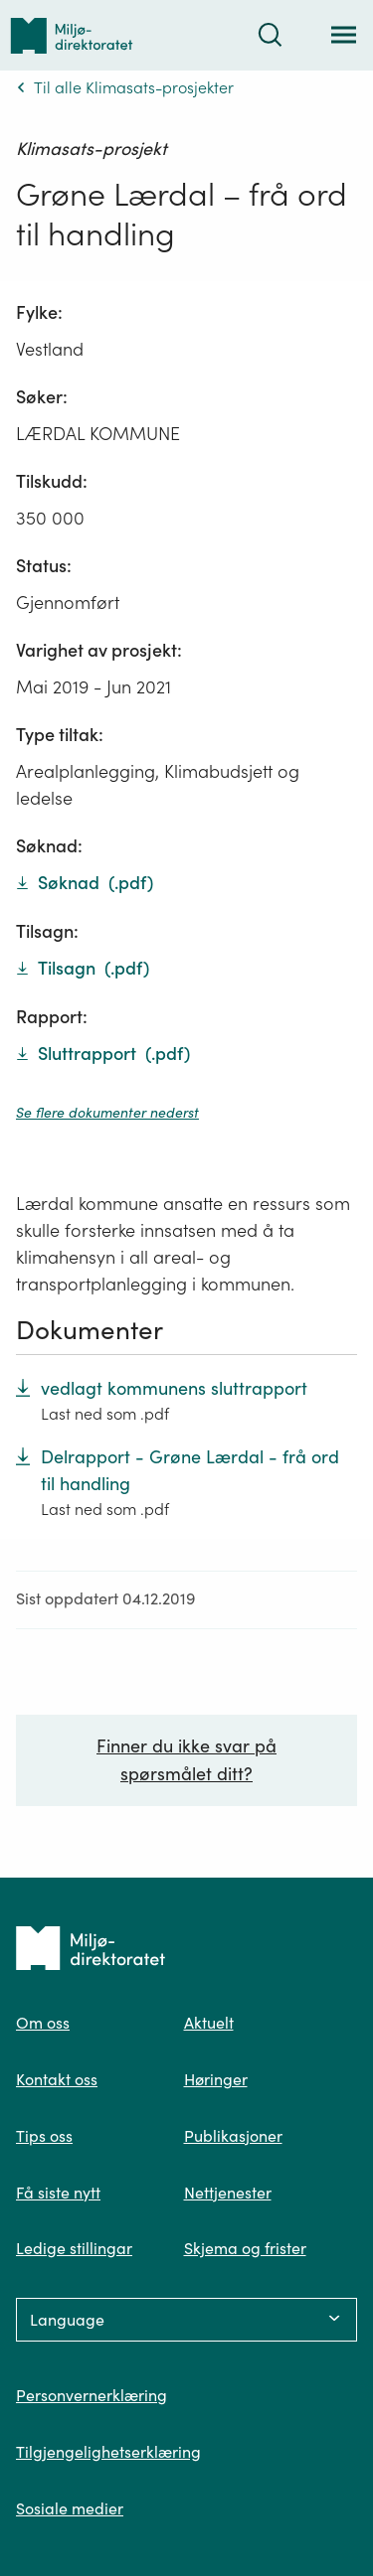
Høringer (216, 2079)
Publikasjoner (233, 2136)
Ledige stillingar (74, 2248)
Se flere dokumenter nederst (107, 1113)
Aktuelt (209, 2023)
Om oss (43, 2023)
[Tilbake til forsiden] (71, 35)
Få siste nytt (58, 2192)
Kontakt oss (56, 2079)
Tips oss (44, 2136)
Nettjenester (228, 2192)
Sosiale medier (69, 2508)
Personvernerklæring (91, 2395)
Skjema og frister (245, 2248)
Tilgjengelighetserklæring (108, 2452)
